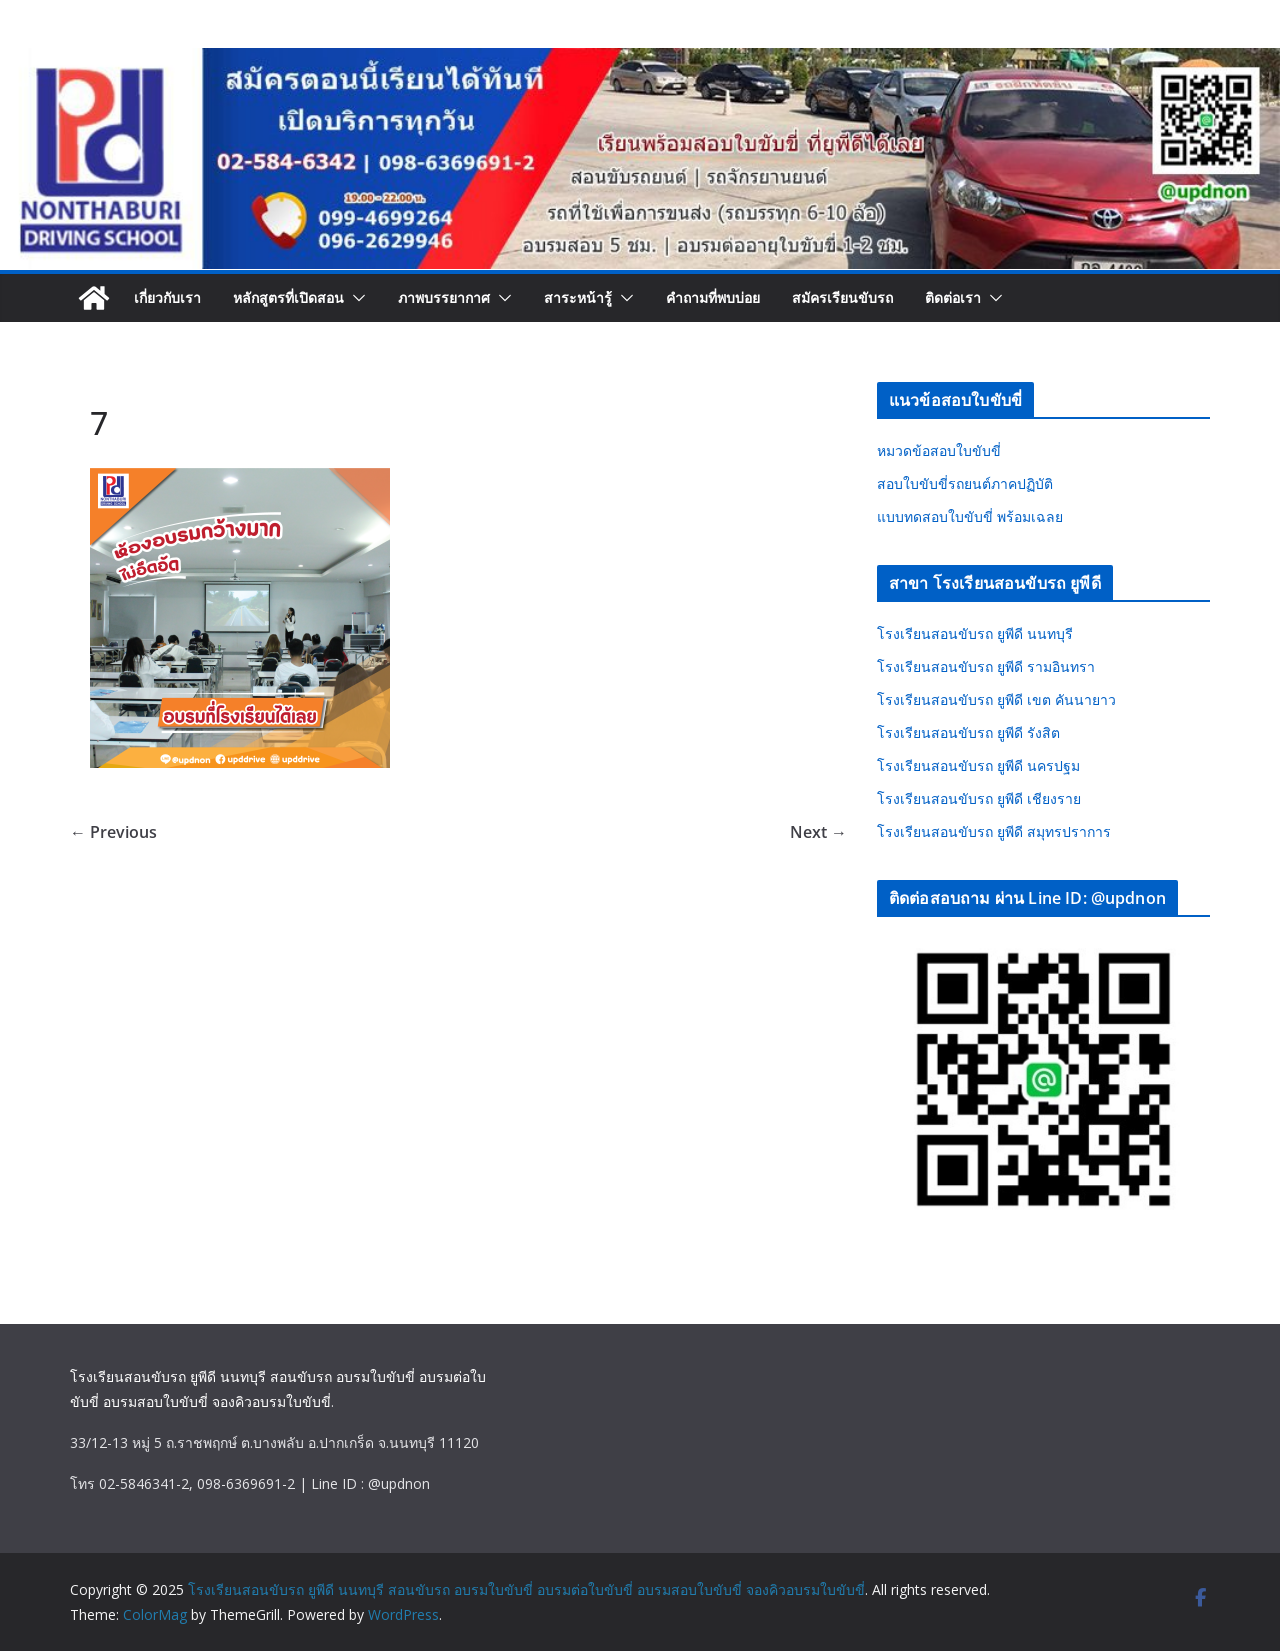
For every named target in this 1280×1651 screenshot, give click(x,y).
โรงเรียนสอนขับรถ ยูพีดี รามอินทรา (986, 666)
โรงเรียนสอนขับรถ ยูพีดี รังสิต (968, 732)
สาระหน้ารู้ (578, 297)
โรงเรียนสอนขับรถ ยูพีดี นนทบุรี (975, 633)
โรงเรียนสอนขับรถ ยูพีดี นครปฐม (978, 765)
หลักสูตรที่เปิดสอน (288, 297)
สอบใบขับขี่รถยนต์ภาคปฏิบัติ (965, 483)
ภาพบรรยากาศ (444, 297)
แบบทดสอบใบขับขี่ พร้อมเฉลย (970, 516)
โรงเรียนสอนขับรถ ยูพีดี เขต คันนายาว (996, 699)
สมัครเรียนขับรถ (842, 297)
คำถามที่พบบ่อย (713, 297)
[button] (355, 298)
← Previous (113, 832)
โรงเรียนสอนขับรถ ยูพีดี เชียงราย (979, 798)
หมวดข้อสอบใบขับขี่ (939, 450)
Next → (818, 832)
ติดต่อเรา (953, 297)
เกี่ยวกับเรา (167, 297)
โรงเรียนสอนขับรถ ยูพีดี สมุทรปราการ (994, 831)
